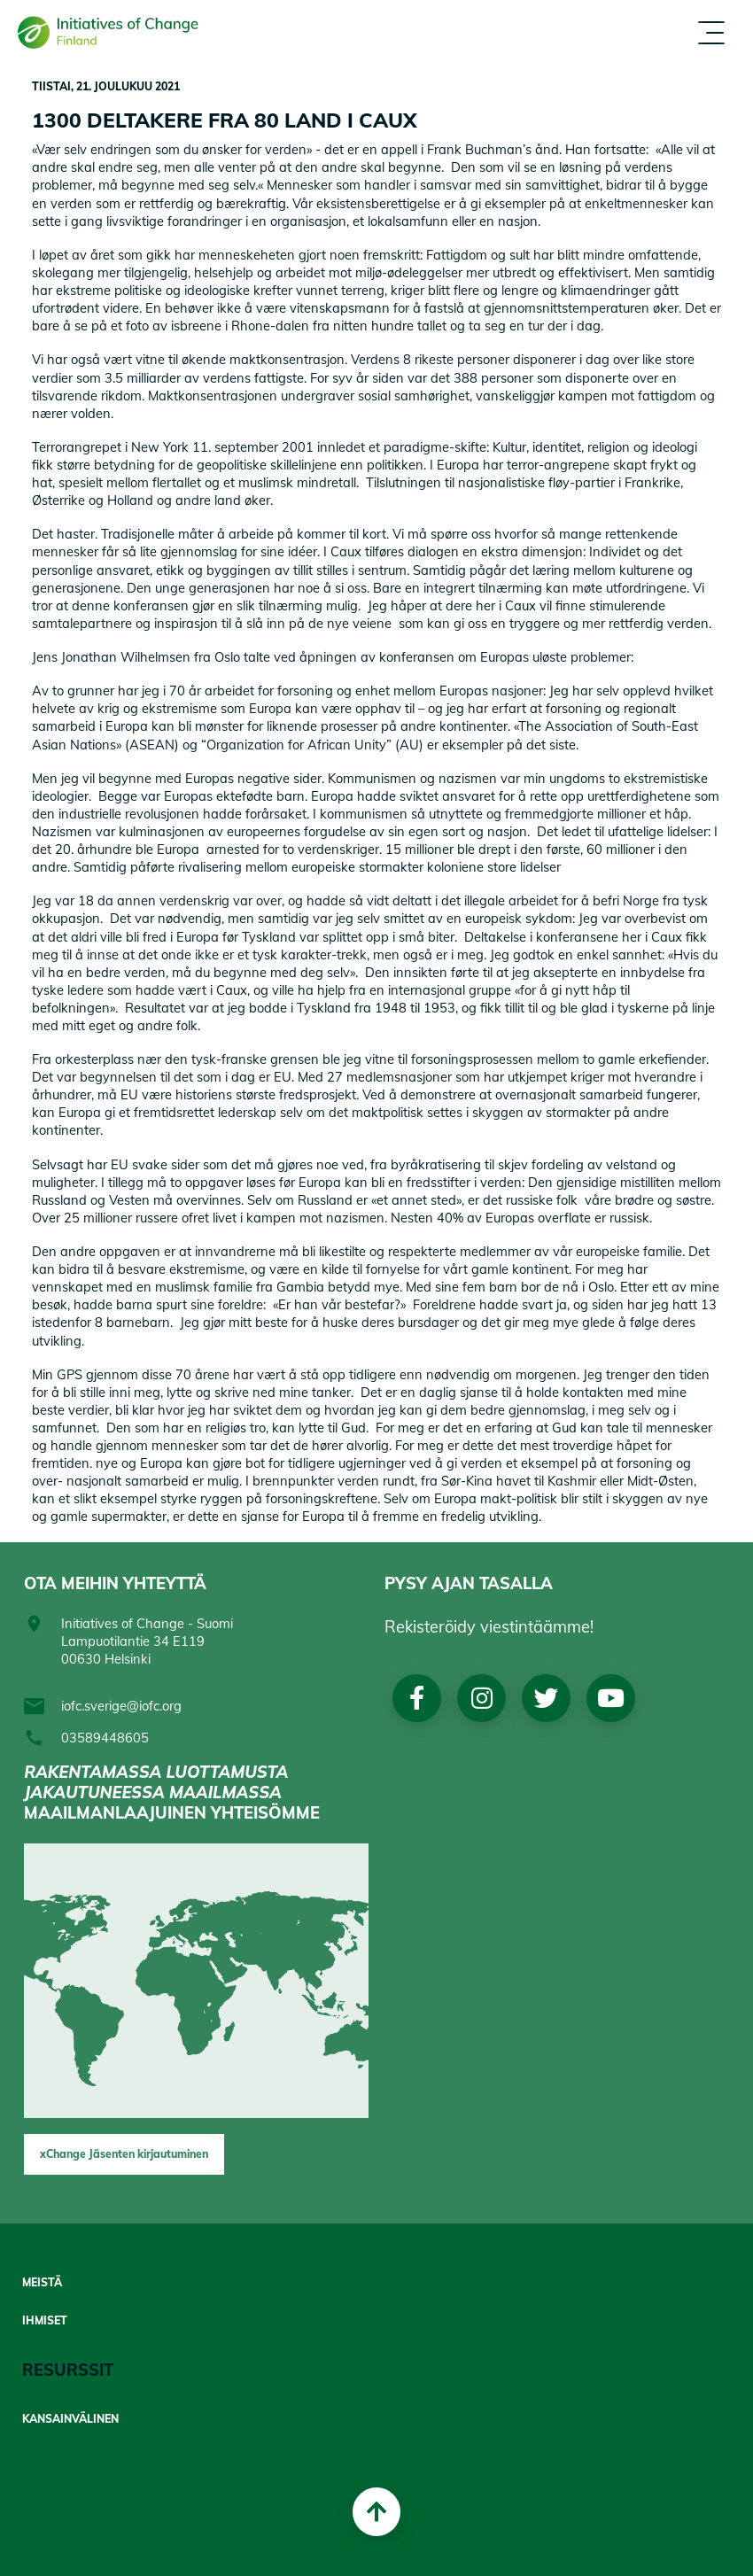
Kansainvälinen (70, 2419)
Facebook (416, 1698)
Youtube (610, 1698)
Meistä (42, 2283)
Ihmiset (44, 2321)
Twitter (546, 1698)
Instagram (481, 1698)
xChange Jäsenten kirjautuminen (124, 2154)
